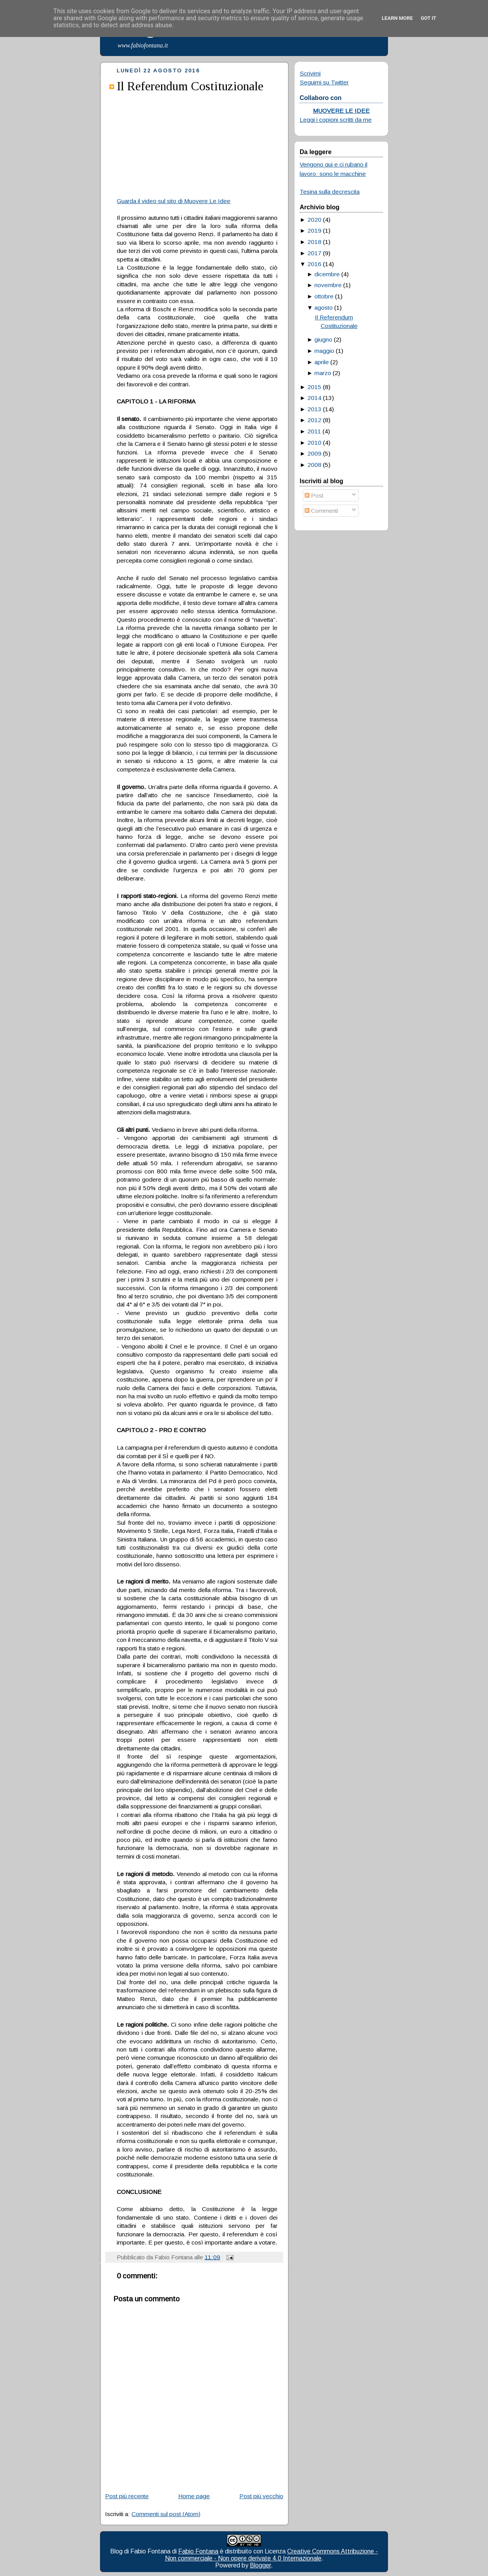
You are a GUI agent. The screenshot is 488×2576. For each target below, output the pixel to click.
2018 (314, 241)
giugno (323, 339)
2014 (314, 398)
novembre (328, 285)
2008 (314, 464)
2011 (314, 431)
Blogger (260, 2565)
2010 (314, 442)
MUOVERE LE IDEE (341, 110)
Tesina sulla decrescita (330, 191)
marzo (322, 373)
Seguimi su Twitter (324, 82)
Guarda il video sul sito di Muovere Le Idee (173, 201)
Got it (428, 18)
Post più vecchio (261, 2496)
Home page (194, 2496)
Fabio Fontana (198, 2551)
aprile (321, 362)
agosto (323, 307)
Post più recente (127, 2496)
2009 (314, 453)
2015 (314, 387)
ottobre (324, 296)
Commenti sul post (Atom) (166, 2514)
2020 (314, 219)
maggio (324, 350)
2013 (314, 409)
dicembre (327, 274)
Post (314, 495)
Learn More (397, 18)
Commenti (321, 510)
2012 (314, 420)
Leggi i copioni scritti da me (336, 119)
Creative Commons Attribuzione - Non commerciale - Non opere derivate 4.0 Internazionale (271, 2555)
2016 (314, 264)
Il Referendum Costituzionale (190, 86)
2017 (314, 253)
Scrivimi (310, 73)
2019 (314, 230)
